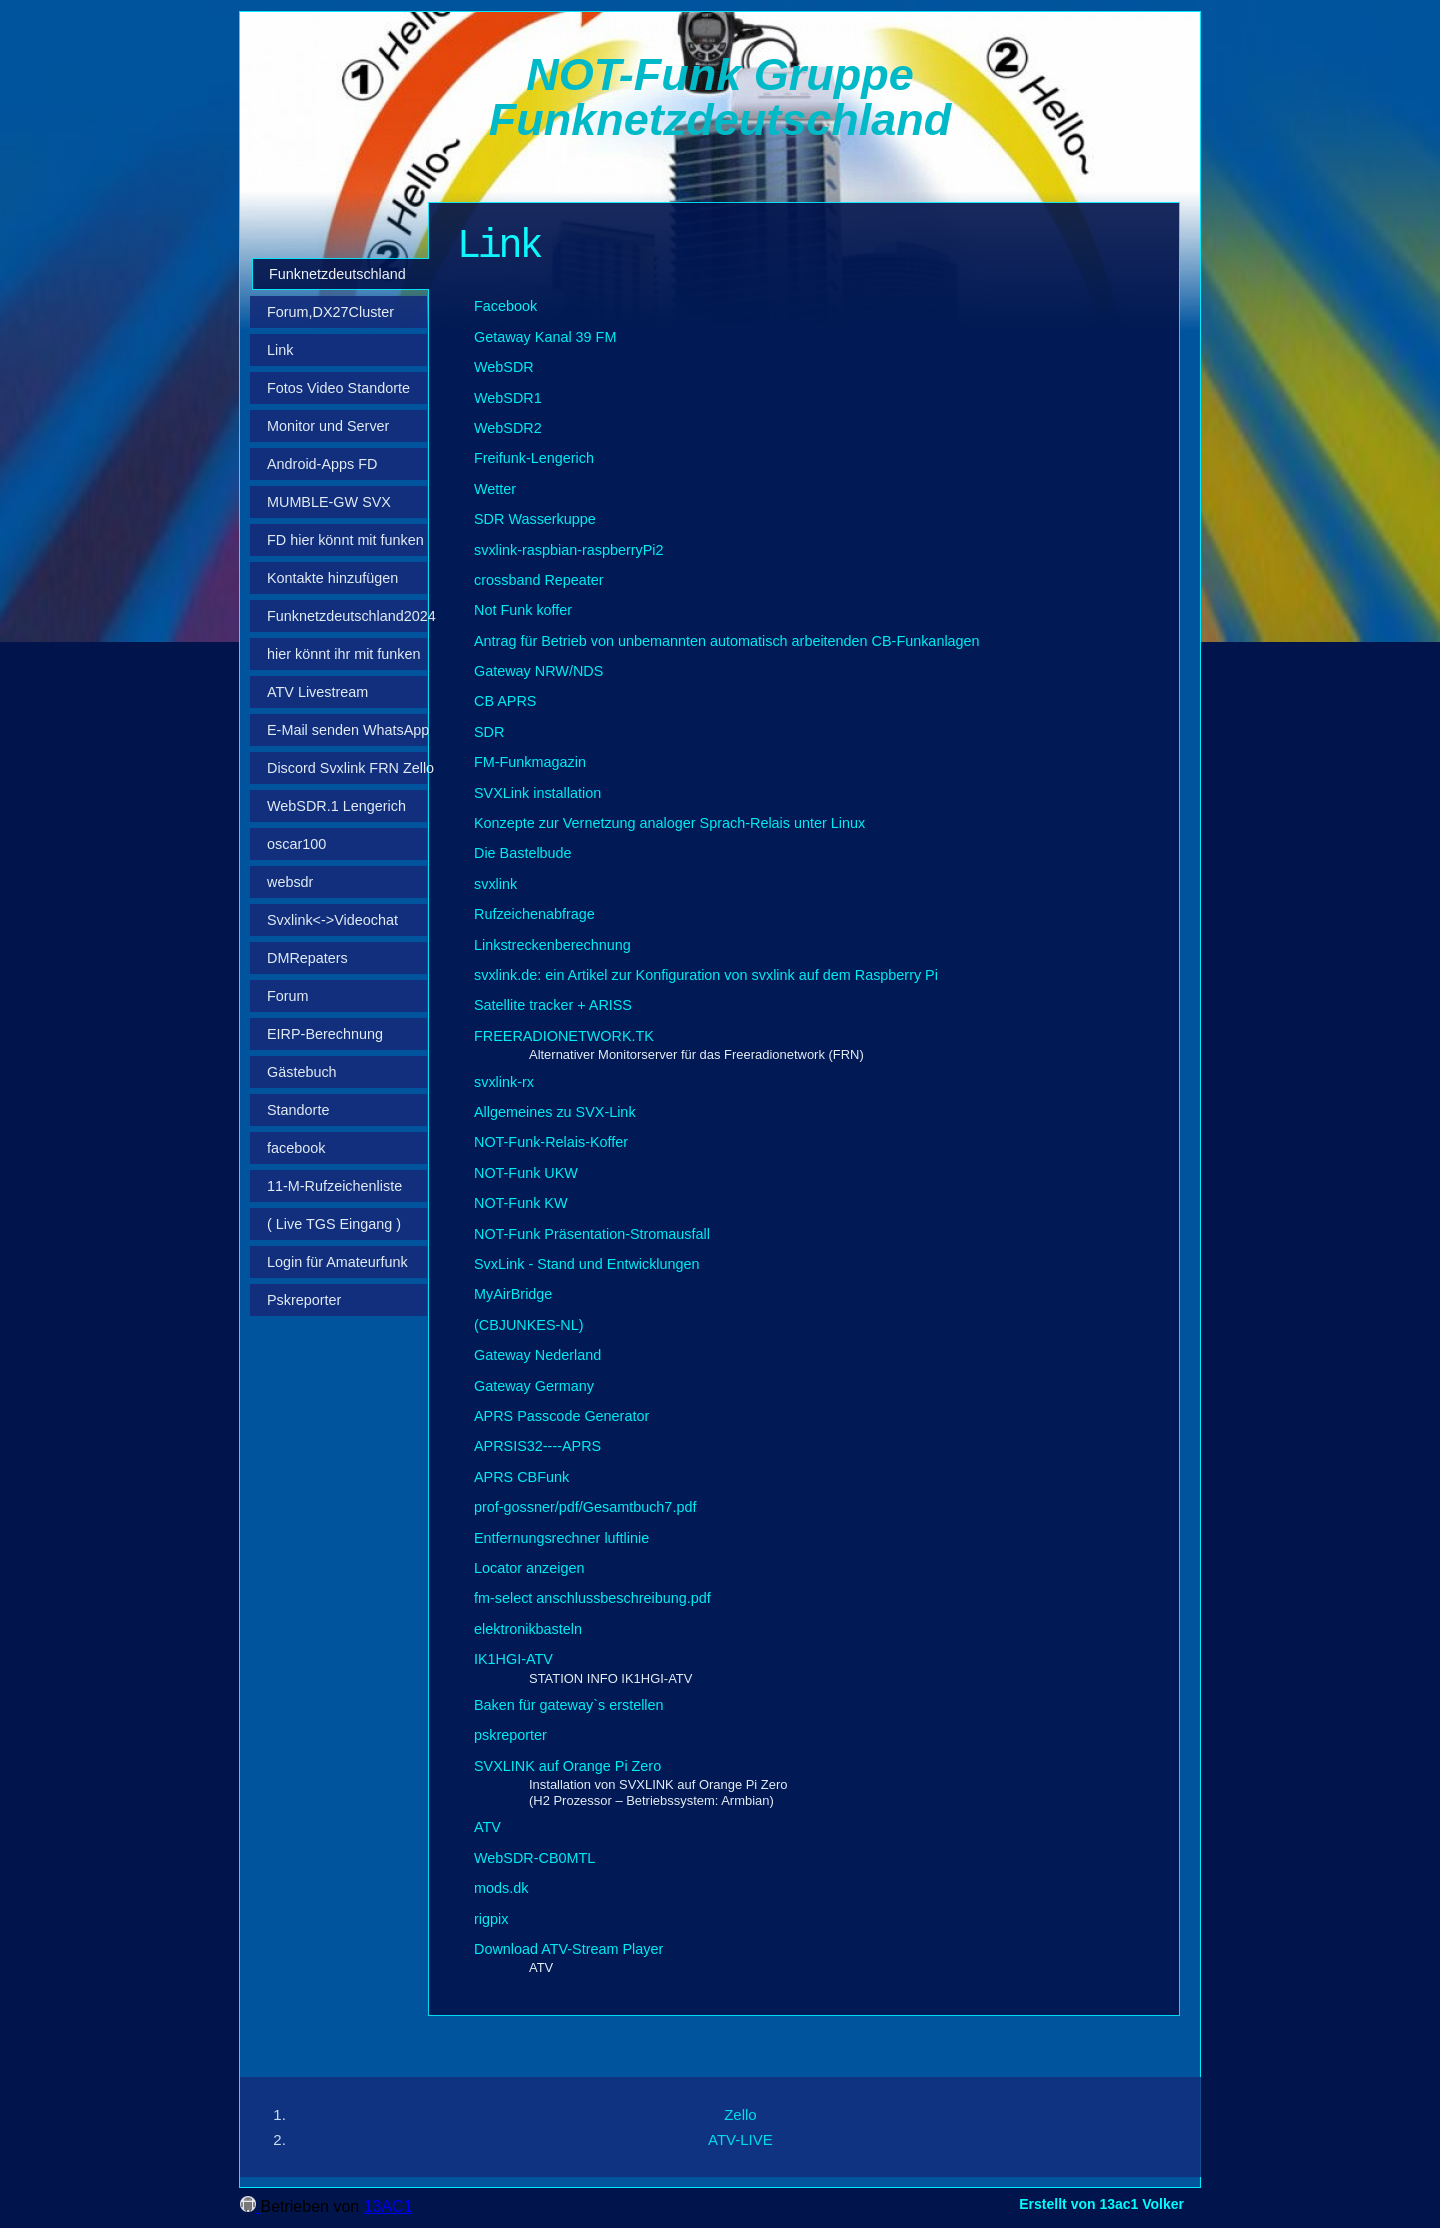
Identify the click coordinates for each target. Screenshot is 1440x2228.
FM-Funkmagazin (530, 762)
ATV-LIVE (740, 2139)
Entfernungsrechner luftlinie (561, 1538)
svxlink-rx (504, 1082)
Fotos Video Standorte (338, 388)
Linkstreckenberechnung (552, 945)
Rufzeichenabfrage (534, 914)
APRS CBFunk (521, 1477)
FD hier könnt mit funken (345, 540)
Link (280, 350)
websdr (290, 882)
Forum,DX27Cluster (330, 312)
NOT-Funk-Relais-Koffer (551, 1142)
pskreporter (510, 1735)
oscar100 (296, 844)
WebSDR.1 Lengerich (336, 806)
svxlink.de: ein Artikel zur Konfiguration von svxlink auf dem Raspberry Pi (706, 975)
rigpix (491, 1919)
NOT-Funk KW (521, 1203)
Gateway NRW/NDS (538, 671)
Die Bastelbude (523, 853)
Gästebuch (302, 1072)
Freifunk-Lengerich (534, 458)
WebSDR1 (508, 398)
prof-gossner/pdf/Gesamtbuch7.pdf (585, 1507)
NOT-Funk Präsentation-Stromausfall (592, 1234)
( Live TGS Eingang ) (334, 1224)
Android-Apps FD (322, 464)
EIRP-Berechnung (325, 1034)
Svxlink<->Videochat (332, 920)
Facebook (505, 306)
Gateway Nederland (537, 1355)
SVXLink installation (537, 793)
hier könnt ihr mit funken (344, 654)
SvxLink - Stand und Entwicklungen (587, 1264)
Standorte (298, 1110)
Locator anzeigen (529, 1568)
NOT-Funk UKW (526, 1173)
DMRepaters (307, 958)
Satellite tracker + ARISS (553, 1005)
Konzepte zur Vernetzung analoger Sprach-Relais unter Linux (669, 823)
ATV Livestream (317, 692)
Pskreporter (304, 1300)
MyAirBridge (513, 1294)
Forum (288, 996)
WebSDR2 (508, 428)
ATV (487, 1827)
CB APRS (505, 701)
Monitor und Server (328, 426)
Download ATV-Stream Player (568, 1949)
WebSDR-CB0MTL (534, 1858)
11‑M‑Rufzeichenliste (334, 1186)
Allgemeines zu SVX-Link (555, 1112)
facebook (296, 1148)
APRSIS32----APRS (537, 1446)
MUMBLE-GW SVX (329, 502)
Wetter (495, 489)
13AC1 (388, 2206)
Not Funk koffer (523, 610)
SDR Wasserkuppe (535, 519)
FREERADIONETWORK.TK (564, 1036)
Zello (740, 2114)
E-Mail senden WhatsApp (347, 730)
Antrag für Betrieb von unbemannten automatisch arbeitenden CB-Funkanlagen (727, 641)
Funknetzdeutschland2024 (347, 616)
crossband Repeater (539, 580)
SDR (489, 732)
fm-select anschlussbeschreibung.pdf (592, 1598)
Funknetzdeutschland (337, 274)
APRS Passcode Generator (561, 1416)
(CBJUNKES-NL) (529, 1325)
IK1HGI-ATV (513, 1659)
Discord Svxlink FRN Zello (347, 768)
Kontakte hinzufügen (332, 578)
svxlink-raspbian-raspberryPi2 (569, 550)
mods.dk (501, 1888)
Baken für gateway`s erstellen (569, 1705)
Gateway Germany (534, 1386)
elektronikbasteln (528, 1629)
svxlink (495, 884)
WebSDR (504, 367)
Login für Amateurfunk (337, 1262)
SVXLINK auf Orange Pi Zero (567, 1766)
